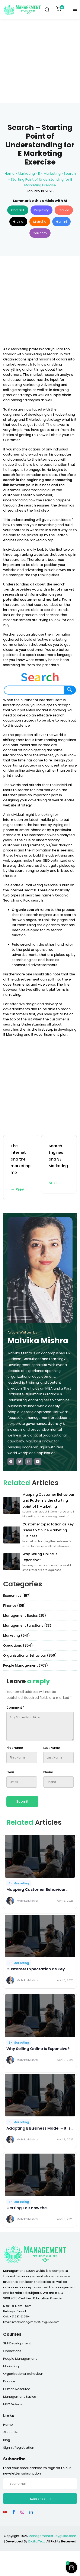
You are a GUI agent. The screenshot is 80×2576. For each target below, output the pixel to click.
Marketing (26, 173)
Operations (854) (18, 1645)
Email (10, 1772)
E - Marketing (49, 173)
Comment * (15, 1707)
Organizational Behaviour (23, 2373)
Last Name (51, 1748)
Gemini (61, 221)
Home (9, 173)
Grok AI (18, 221)
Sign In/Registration (18, 2447)
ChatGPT (18, 210)
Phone (48, 1772)
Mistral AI (39, 221)
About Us (10, 2432)
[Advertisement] (40, 61)
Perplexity (41, 210)
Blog (6, 2440)
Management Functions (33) (27, 1625)
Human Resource (16, 2389)
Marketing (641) (16, 1635)
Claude (63, 210)
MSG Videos (12, 2404)
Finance (9, 2381)
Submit (22, 1801)
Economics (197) (17, 1595)
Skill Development (17, 2343)
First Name (14, 1748)
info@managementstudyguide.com (36, 2322)
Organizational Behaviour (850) (30, 1655)
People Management (20, 2358)
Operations (12, 2351)
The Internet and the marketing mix (21, 1168)
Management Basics (19, 2396)
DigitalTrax (36, 2541)
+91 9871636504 (20, 2316)
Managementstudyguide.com (52, 2536)
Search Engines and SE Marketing (59, 1164)
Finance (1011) (14, 1605)
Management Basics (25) (24, 1615)
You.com (40, 233)
